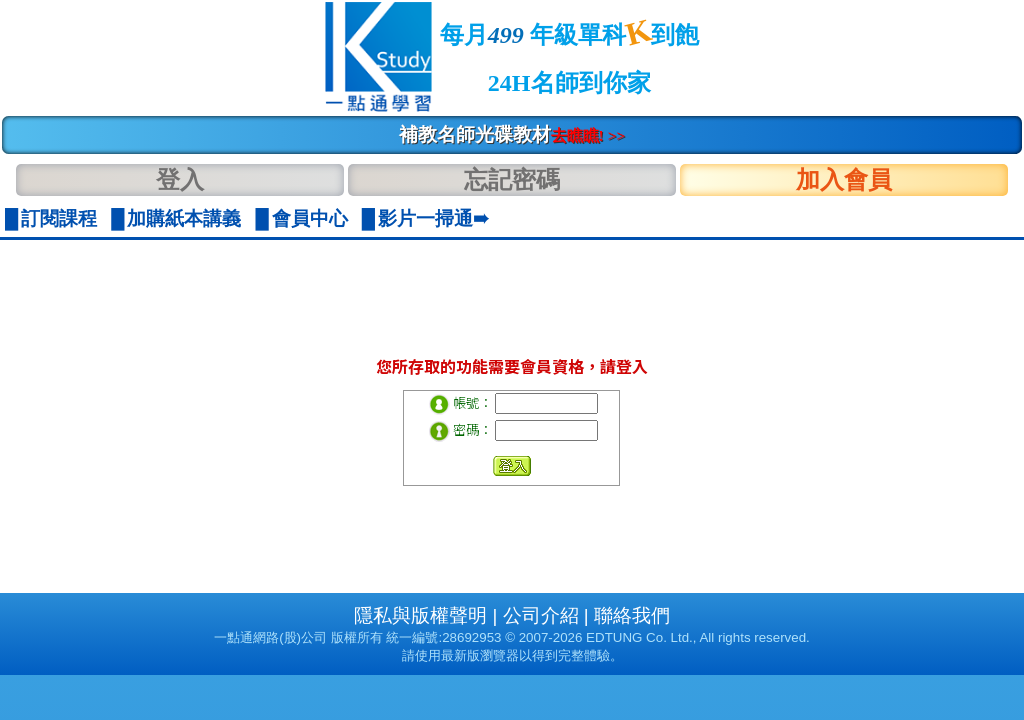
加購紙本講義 (184, 218)
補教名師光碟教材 (512, 134)
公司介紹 (541, 615)
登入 (180, 179)
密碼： (472, 429)
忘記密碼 (512, 179)
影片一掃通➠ (433, 218)
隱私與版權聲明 (420, 615)
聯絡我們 (632, 615)
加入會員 (844, 179)
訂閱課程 (59, 218)
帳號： (472, 402)
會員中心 (310, 218)
